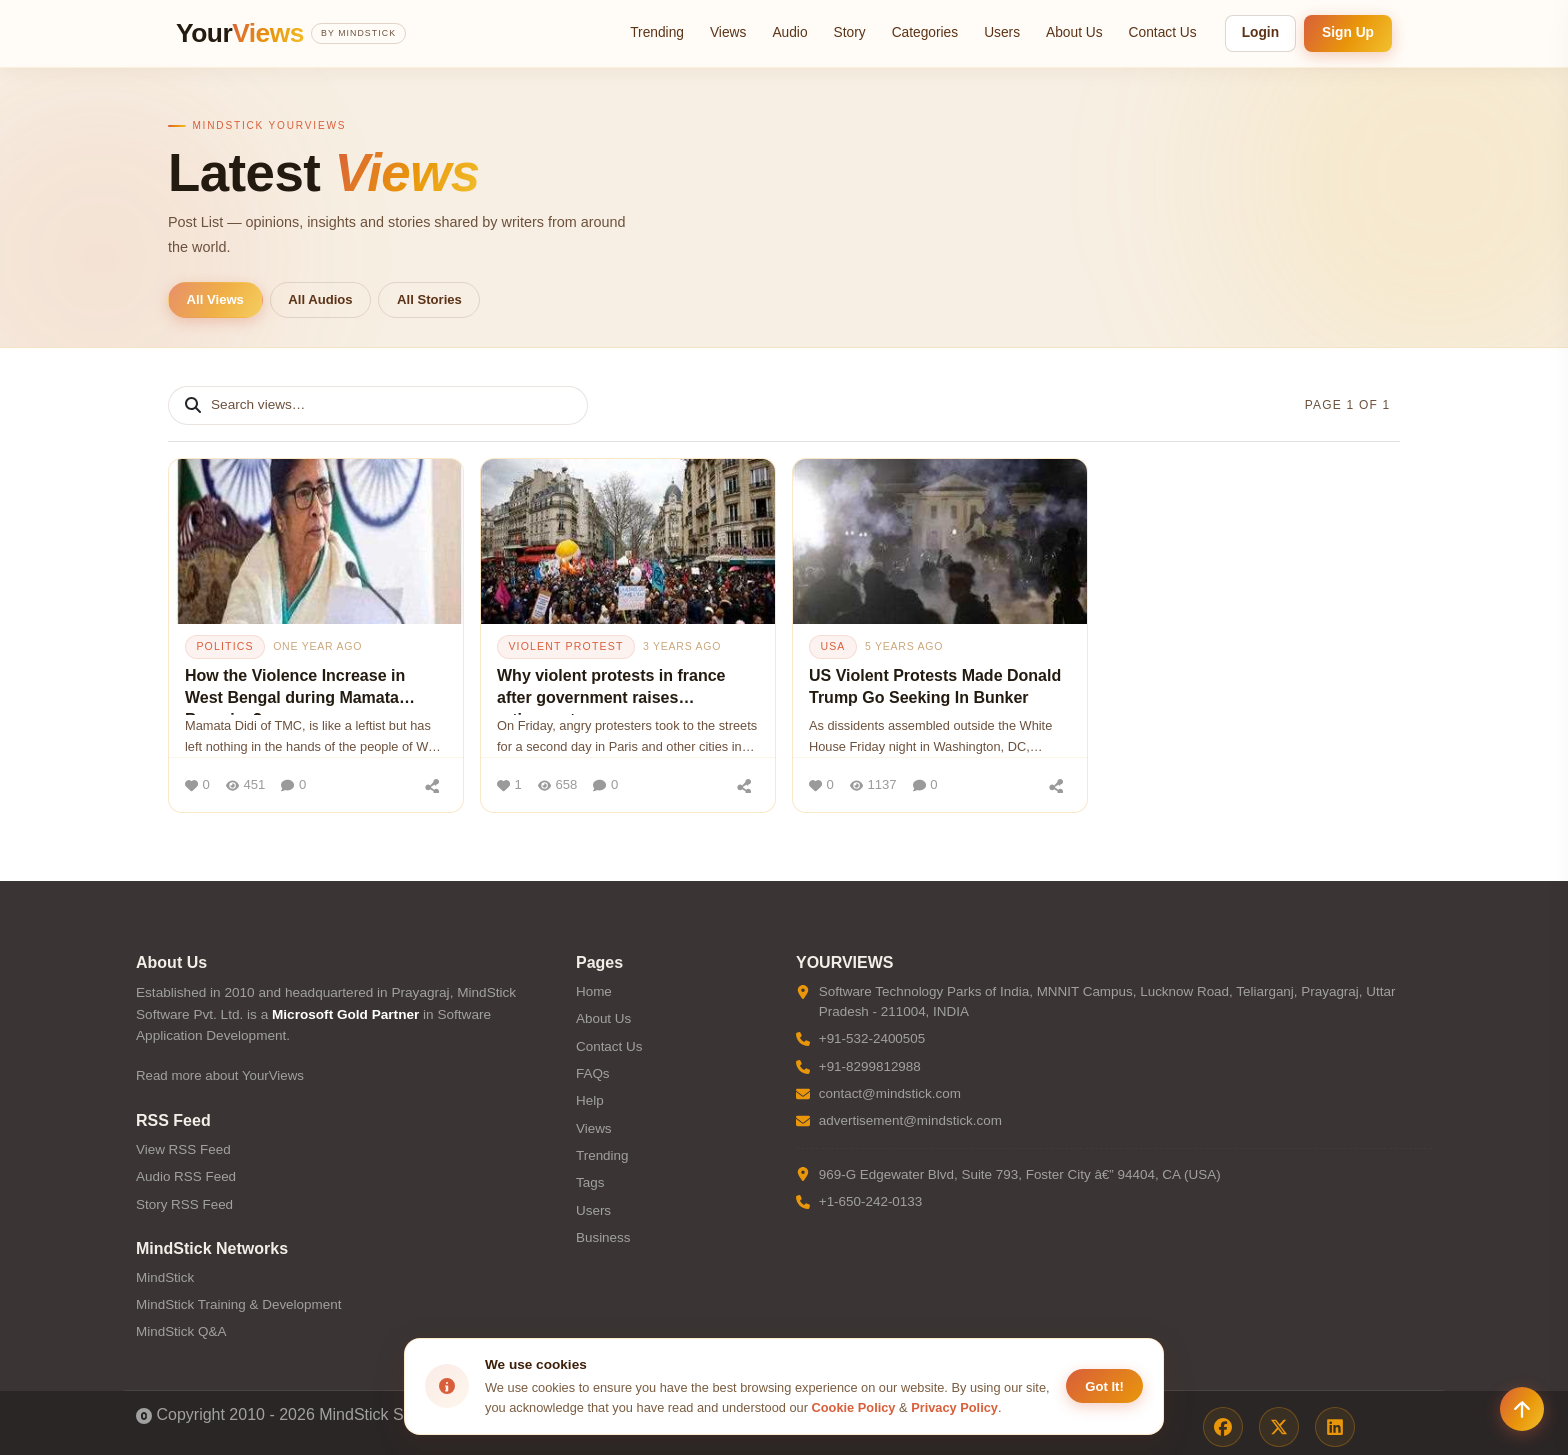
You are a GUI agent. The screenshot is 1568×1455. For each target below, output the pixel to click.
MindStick (165, 1277)
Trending (657, 32)
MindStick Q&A (181, 1331)
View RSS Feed (183, 1149)
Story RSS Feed (184, 1204)
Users (1002, 32)
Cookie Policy (854, 1407)
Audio (789, 32)
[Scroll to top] (1522, 1409)
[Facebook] (1223, 1427)
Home (594, 991)
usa (832, 646)
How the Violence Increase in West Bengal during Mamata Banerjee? (295, 691)
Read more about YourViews (220, 1075)
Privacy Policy (954, 1407)
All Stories (429, 299)
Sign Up (1348, 32)
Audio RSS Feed (186, 1176)
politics (224, 646)
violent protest (565, 646)
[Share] (432, 785)
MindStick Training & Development (238, 1304)
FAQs (593, 1073)
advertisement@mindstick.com (910, 1120)
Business (603, 1237)
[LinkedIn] (1335, 1427)
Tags (590, 1182)
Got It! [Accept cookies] (1104, 1386)
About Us (1074, 32)
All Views (215, 299)
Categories (925, 32)
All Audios (320, 299)
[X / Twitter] (1279, 1427)
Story (850, 32)
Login (1260, 32)
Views (728, 32)
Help (590, 1100)
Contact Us (1163, 32)
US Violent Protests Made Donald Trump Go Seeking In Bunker (935, 686)
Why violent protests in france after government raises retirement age (611, 691)
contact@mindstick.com (890, 1093)
